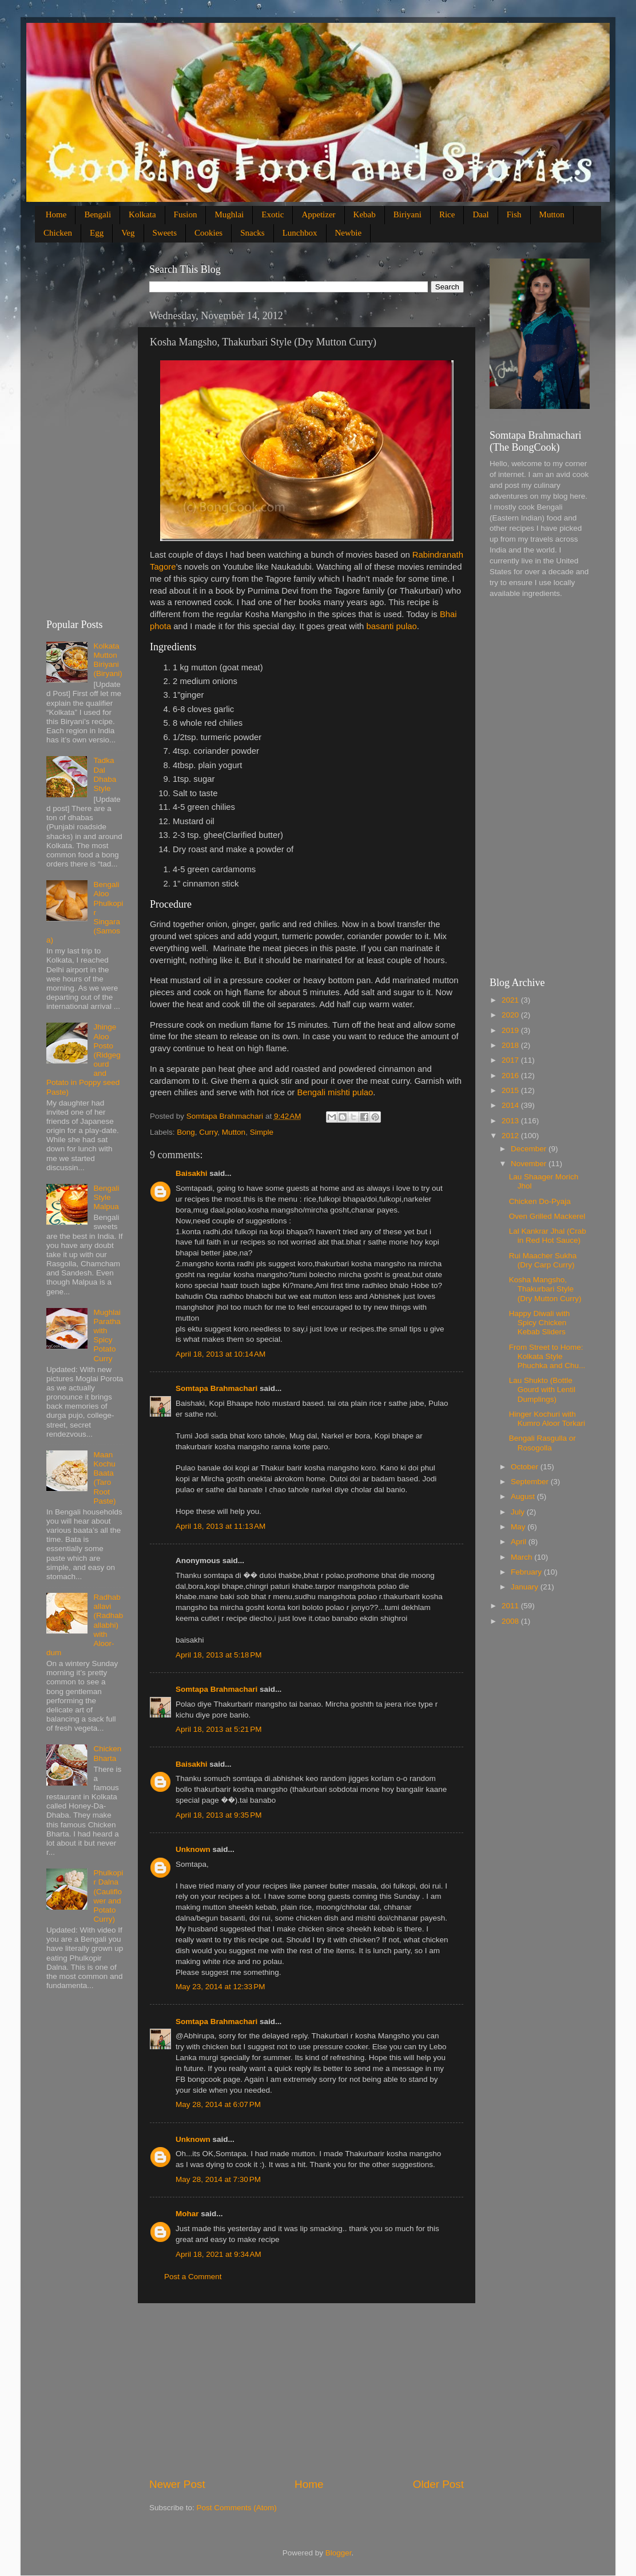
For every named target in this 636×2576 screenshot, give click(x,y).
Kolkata (142, 214)
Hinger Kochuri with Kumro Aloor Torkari (547, 1419)
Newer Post (177, 2484)
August (524, 1496)
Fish (514, 214)
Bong (186, 1132)
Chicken (57, 232)
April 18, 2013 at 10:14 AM (220, 1354)
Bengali (97, 214)
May (519, 1526)
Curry (208, 1132)
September (531, 1481)
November (529, 1163)
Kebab (364, 214)
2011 (511, 1605)
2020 (511, 1015)
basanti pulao (391, 626)
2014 (511, 1105)
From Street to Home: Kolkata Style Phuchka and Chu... (547, 1356)
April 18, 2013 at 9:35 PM (218, 1815)
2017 (511, 1060)
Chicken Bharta (107, 1753)
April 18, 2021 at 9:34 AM (218, 2254)
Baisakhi (192, 1173)
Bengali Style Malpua (106, 1197)
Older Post (438, 2484)
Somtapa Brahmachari (216, 1388)
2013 (511, 1120)
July (519, 1512)
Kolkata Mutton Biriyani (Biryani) (107, 660)
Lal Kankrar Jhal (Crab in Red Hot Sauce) (547, 1236)
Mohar (187, 2213)
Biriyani (407, 214)
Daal (480, 214)
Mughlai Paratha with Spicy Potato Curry (106, 1335)
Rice (447, 214)
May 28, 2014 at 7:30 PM (218, 2179)
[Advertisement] (306, 2390)
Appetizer (318, 214)
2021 (511, 1000)
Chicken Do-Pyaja (540, 1201)
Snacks (252, 232)
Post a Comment (193, 2276)
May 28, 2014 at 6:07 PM (218, 2104)
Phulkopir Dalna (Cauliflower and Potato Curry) (108, 1896)
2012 (511, 1135)
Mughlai (229, 214)
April (519, 1541)
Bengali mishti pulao (335, 1092)
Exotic (272, 214)
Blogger (338, 2553)
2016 (511, 1075)
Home (56, 214)
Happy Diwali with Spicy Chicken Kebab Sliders (539, 1322)
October (525, 1466)
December (529, 1148)
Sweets (165, 232)
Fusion (185, 214)
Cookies (208, 232)
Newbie (348, 232)
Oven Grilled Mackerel (547, 1216)
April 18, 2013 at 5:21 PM (218, 1729)
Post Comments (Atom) (237, 2507)
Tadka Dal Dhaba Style (104, 774)
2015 (511, 1090)
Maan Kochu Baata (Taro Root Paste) (104, 1477)
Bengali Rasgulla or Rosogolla (542, 1443)
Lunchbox (300, 232)
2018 (511, 1045)
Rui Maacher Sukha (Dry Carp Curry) (543, 1260)
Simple (261, 1132)
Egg (97, 232)
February (527, 1572)
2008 (511, 1621)
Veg (127, 232)
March (522, 1557)
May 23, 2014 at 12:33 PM (220, 1986)
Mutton (552, 214)
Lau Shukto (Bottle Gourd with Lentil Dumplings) (542, 1389)
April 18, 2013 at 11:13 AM (220, 1526)
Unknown (193, 1849)
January (525, 1587)
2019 (511, 1030)
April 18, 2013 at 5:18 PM (218, 1655)
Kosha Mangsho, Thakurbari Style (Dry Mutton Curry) (545, 1288)
